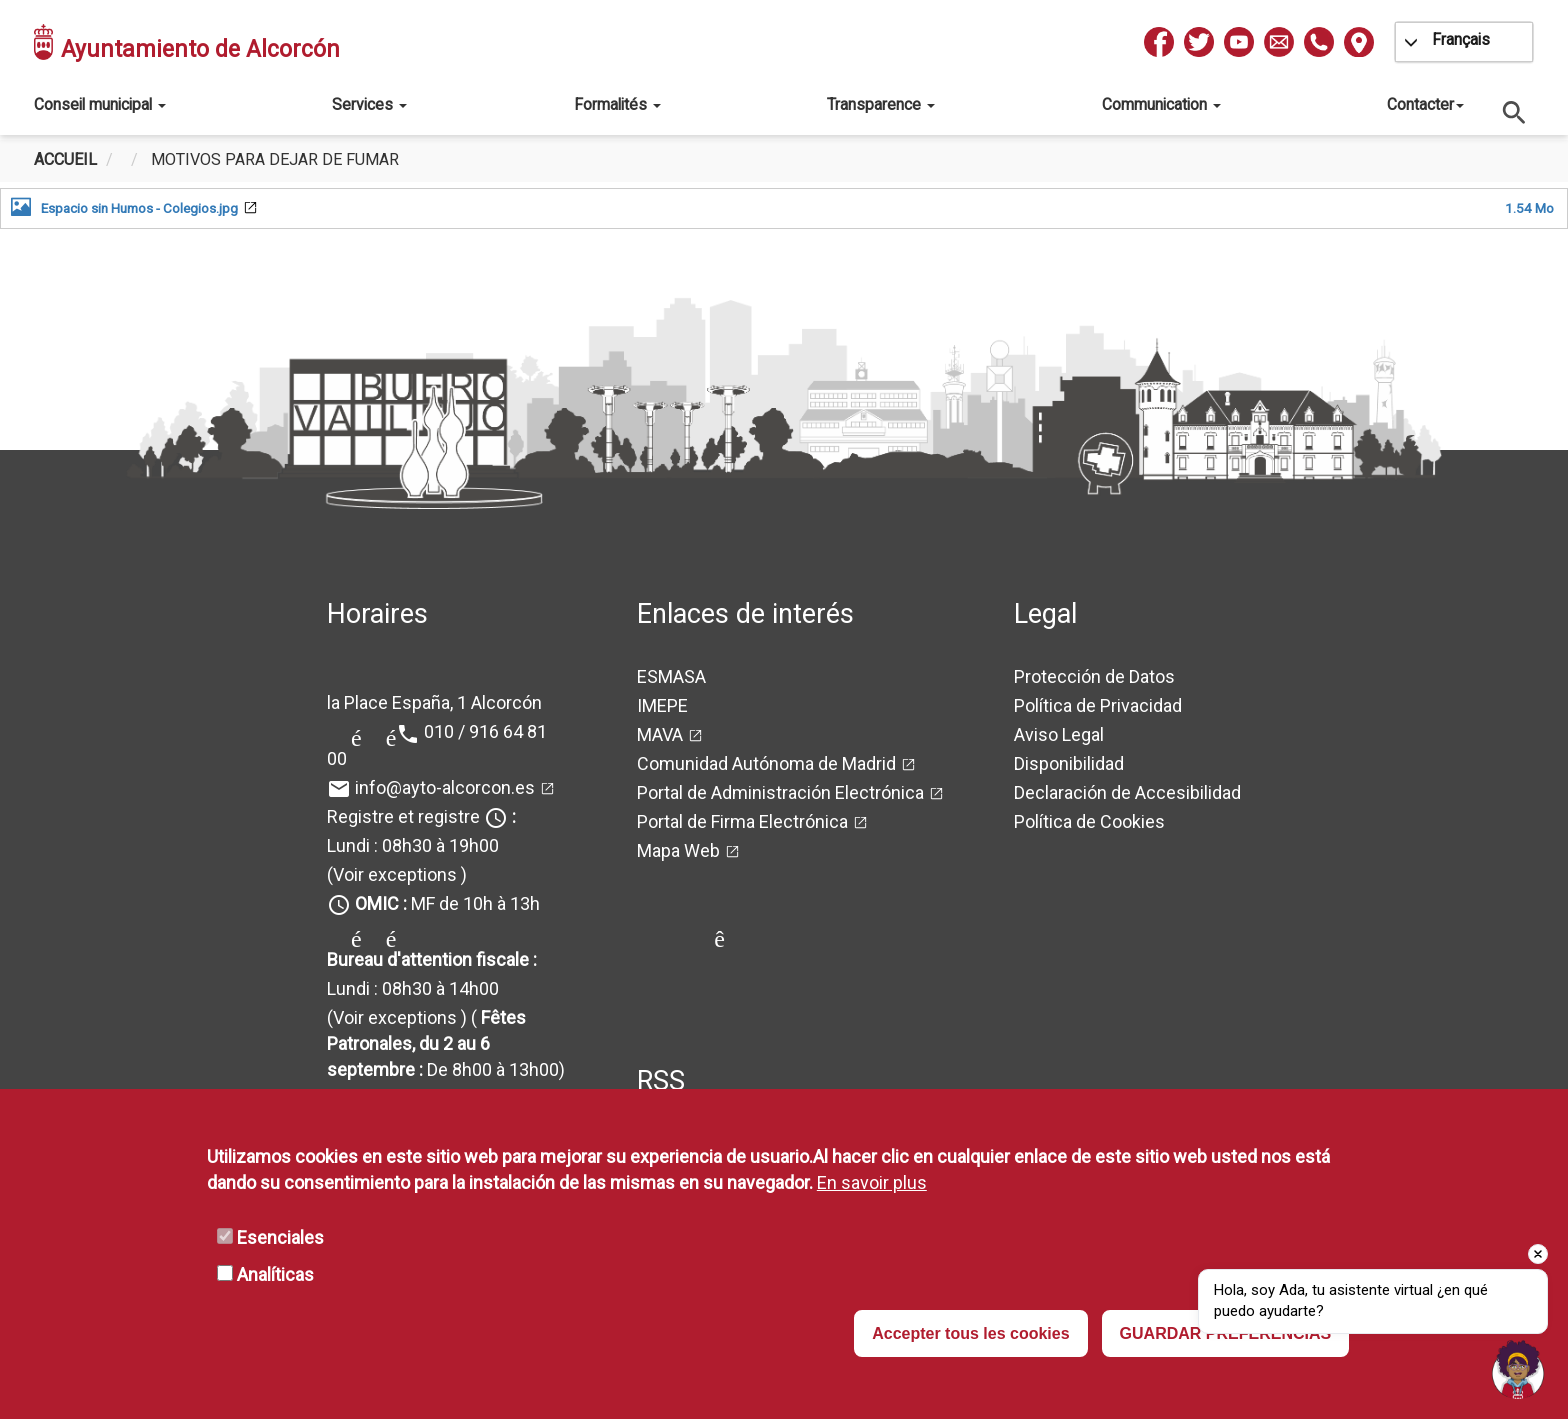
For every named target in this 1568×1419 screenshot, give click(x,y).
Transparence (881, 104)
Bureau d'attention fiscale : (432, 959)
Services (369, 104)
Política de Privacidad (1098, 705)
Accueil (65, 159)
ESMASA (671, 676)
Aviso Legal (1059, 734)
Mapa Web (678, 850)
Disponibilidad (1069, 763)
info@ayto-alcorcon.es (445, 787)
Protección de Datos (1094, 676)
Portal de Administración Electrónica (780, 792)
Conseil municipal (100, 104)
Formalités (617, 104)
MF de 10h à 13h (447, 903)
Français (1461, 39)
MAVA (660, 734)
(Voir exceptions (392, 874)
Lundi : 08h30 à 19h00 (413, 845)
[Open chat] (1518, 1369)
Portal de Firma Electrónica (742, 821)
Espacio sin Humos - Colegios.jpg (139, 208)
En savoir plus (872, 1182)
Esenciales (280, 1237)
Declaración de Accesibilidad (1127, 792)
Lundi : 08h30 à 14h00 (413, 988)
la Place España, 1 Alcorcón (434, 702)
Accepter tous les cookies (970, 1333)
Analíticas (275, 1274)
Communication (1161, 104)
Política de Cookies (1089, 821)
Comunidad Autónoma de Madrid (766, 763)
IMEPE (662, 705)
